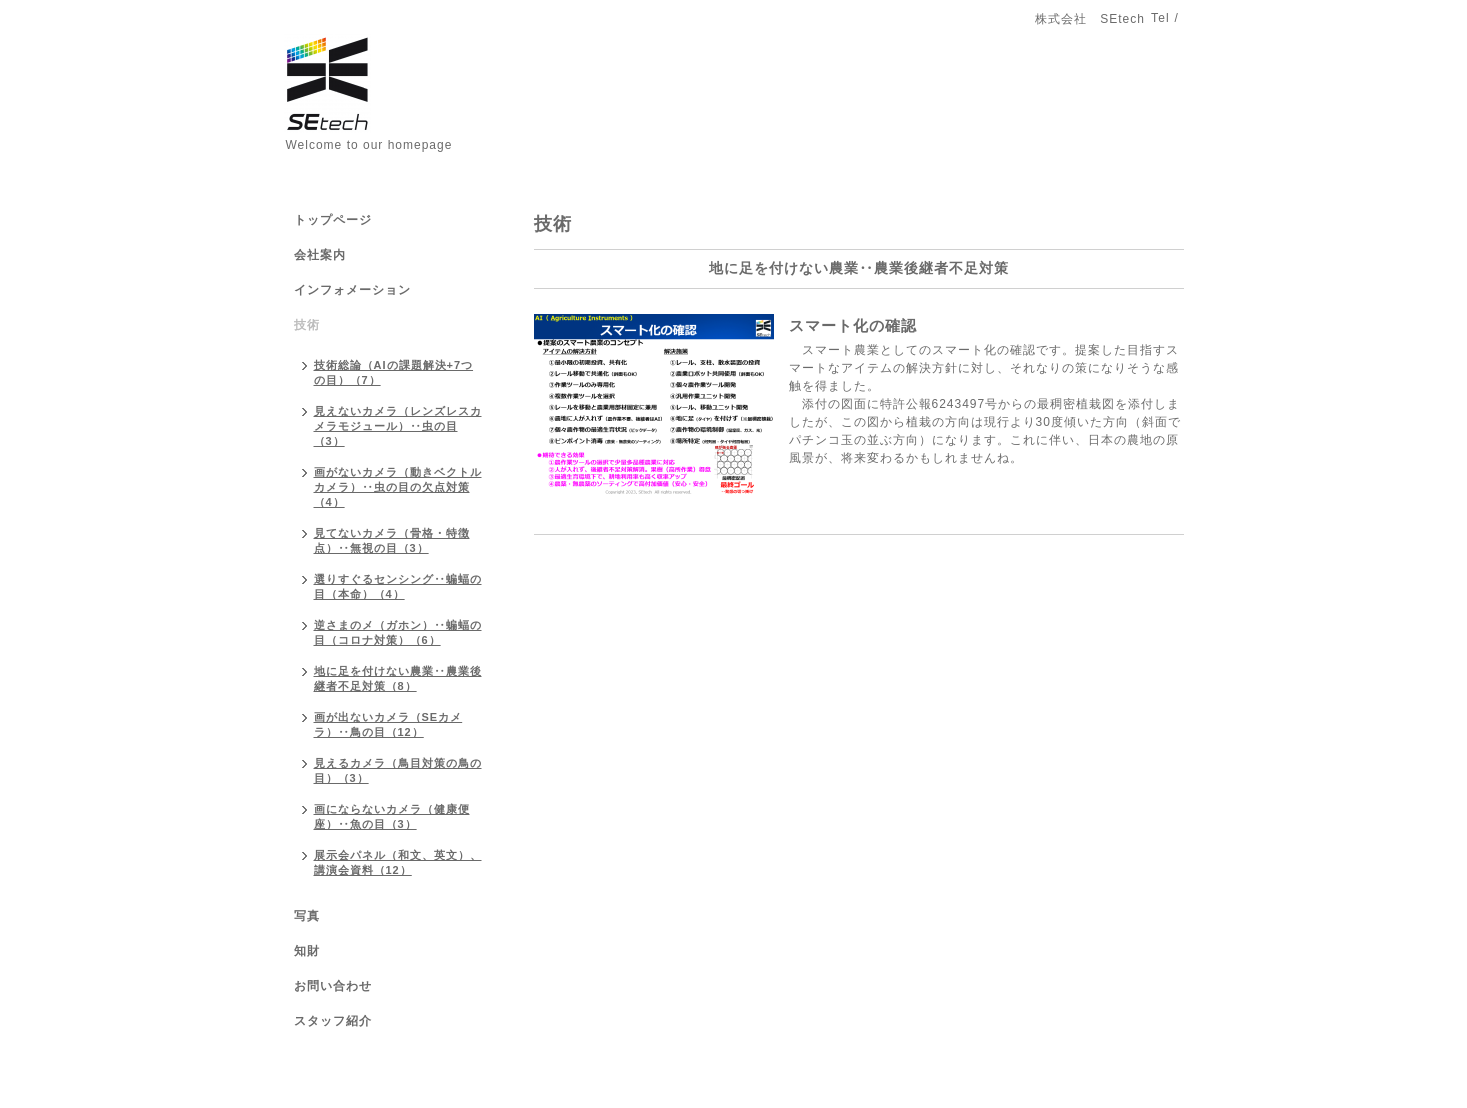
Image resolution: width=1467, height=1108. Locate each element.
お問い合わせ (333, 986)
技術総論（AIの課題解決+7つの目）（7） (394, 372)
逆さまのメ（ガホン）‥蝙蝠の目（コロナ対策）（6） (398, 632)
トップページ (333, 220)
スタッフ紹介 (333, 1021)
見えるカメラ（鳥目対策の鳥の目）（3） (398, 770)
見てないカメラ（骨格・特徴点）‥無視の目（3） (392, 540)
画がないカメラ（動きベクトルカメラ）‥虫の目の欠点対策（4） (398, 487)
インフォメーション (352, 290)
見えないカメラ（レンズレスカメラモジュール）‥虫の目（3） (398, 426)
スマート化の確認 (853, 325)
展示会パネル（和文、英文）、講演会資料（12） (398, 862)
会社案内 (320, 255)
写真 (307, 916)
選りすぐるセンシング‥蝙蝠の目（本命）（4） (398, 586)
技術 (307, 325)
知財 (307, 951)
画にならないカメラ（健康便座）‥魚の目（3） (392, 816)
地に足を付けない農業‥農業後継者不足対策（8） (398, 678)
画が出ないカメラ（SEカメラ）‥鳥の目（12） (388, 724)
